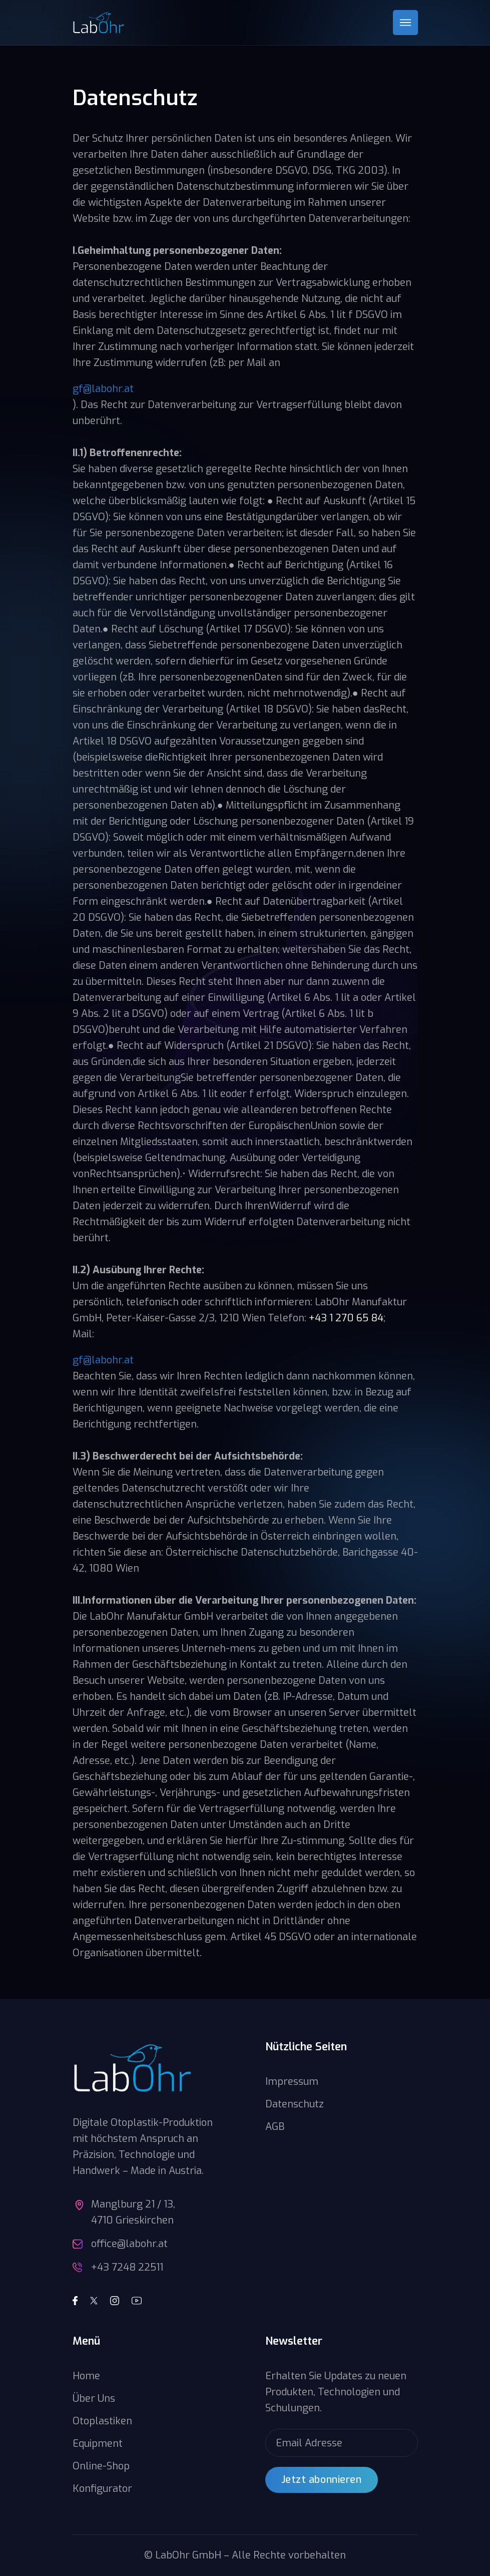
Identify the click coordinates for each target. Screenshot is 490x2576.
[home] (99, 22)
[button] (405, 22)
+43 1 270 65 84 (346, 1318)
